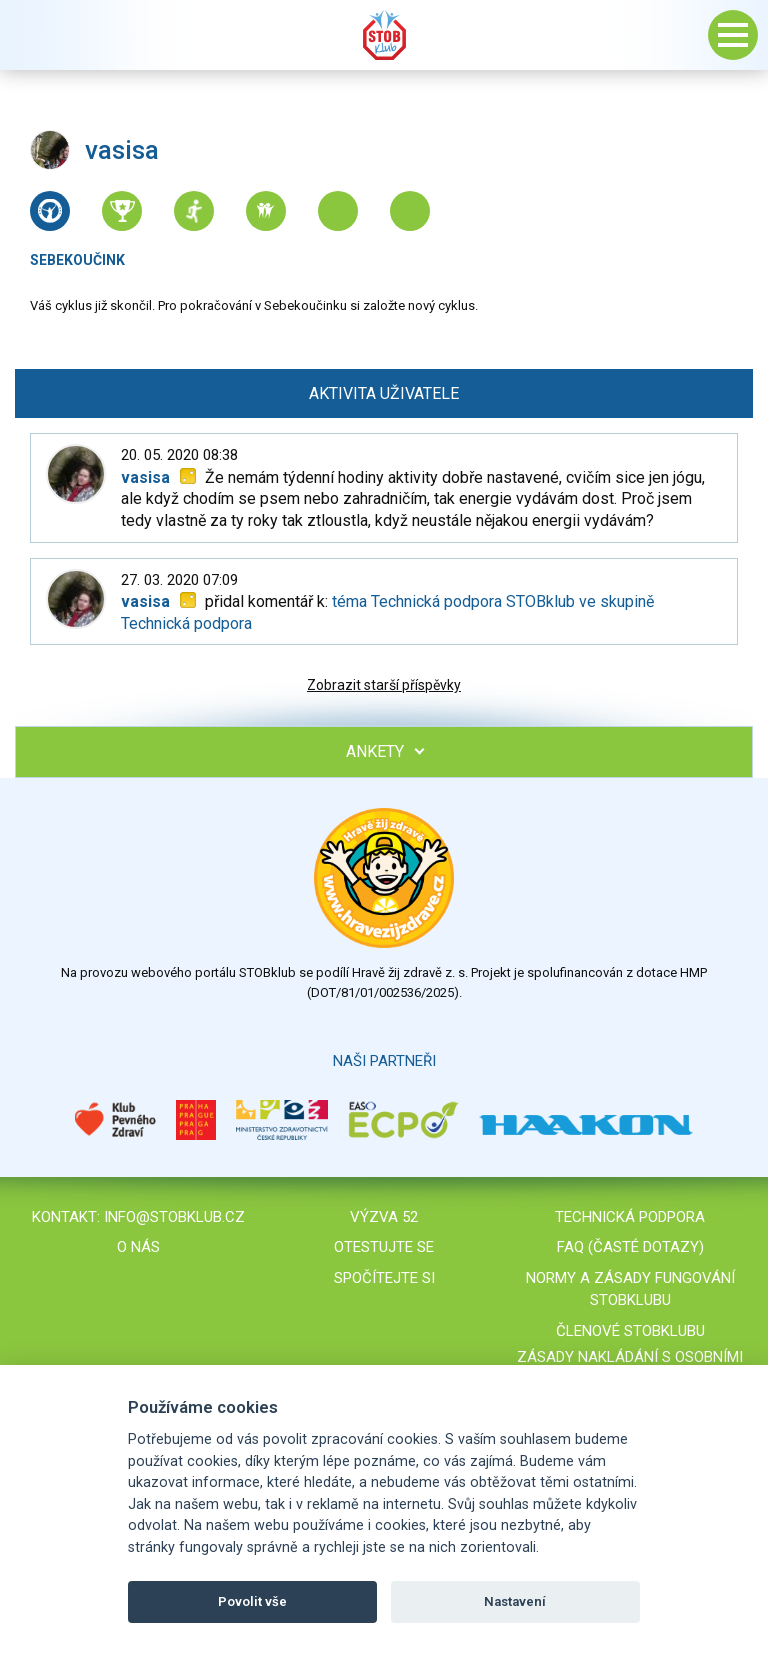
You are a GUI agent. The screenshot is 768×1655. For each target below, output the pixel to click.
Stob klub (384, 35)
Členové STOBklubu (630, 1331)
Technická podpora (630, 1217)
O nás (138, 1247)
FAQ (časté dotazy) (630, 1247)
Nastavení (515, 1601)
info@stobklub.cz (174, 1217)
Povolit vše (252, 1601)
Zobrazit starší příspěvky (384, 685)
